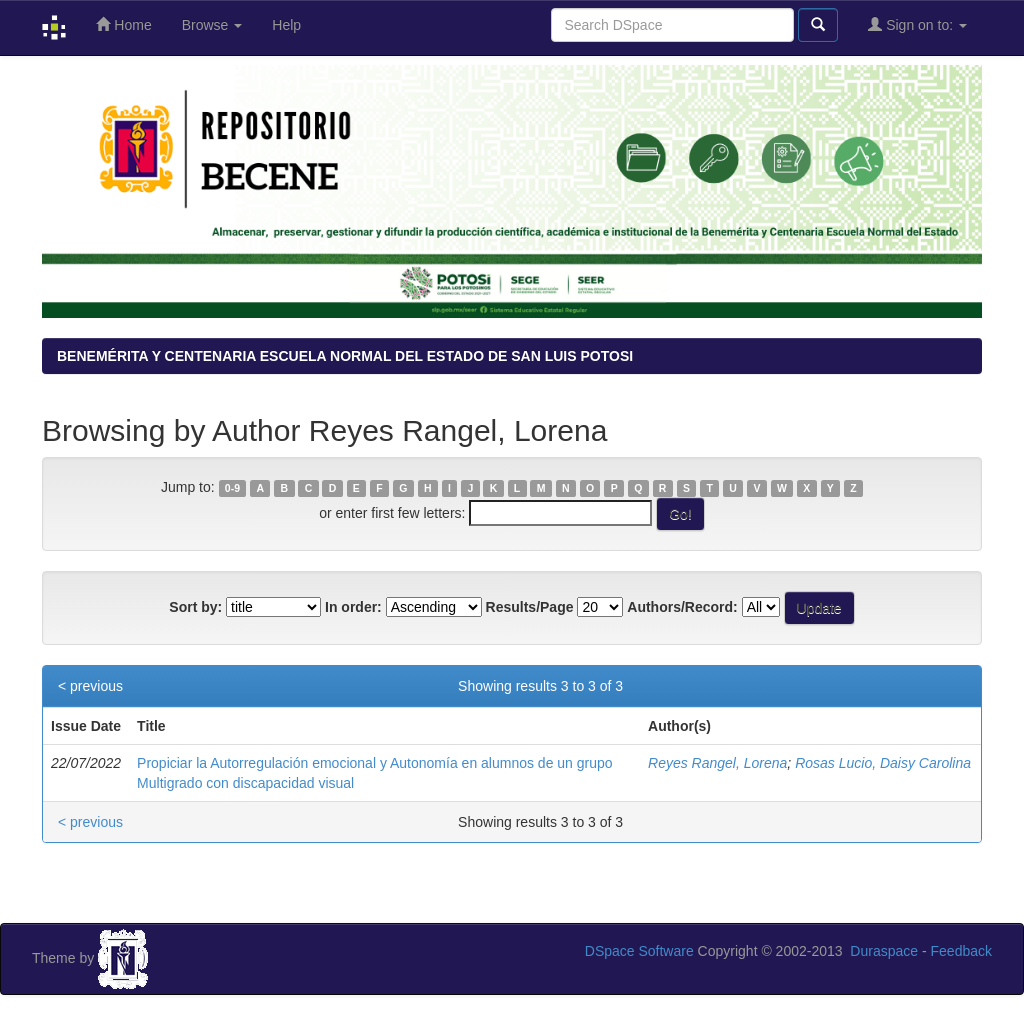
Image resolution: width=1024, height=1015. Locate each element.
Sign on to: (917, 24)
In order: (353, 607)
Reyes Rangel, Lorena (717, 763)
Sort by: (195, 607)
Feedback (961, 951)
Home (123, 24)
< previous (90, 686)
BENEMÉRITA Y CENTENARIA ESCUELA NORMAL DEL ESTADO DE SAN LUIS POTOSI (345, 356)
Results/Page (530, 607)
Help (286, 25)
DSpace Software (639, 951)
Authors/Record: (682, 607)
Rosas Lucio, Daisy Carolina (883, 763)
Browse (212, 25)
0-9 (232, 488)
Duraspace (884, 951)
